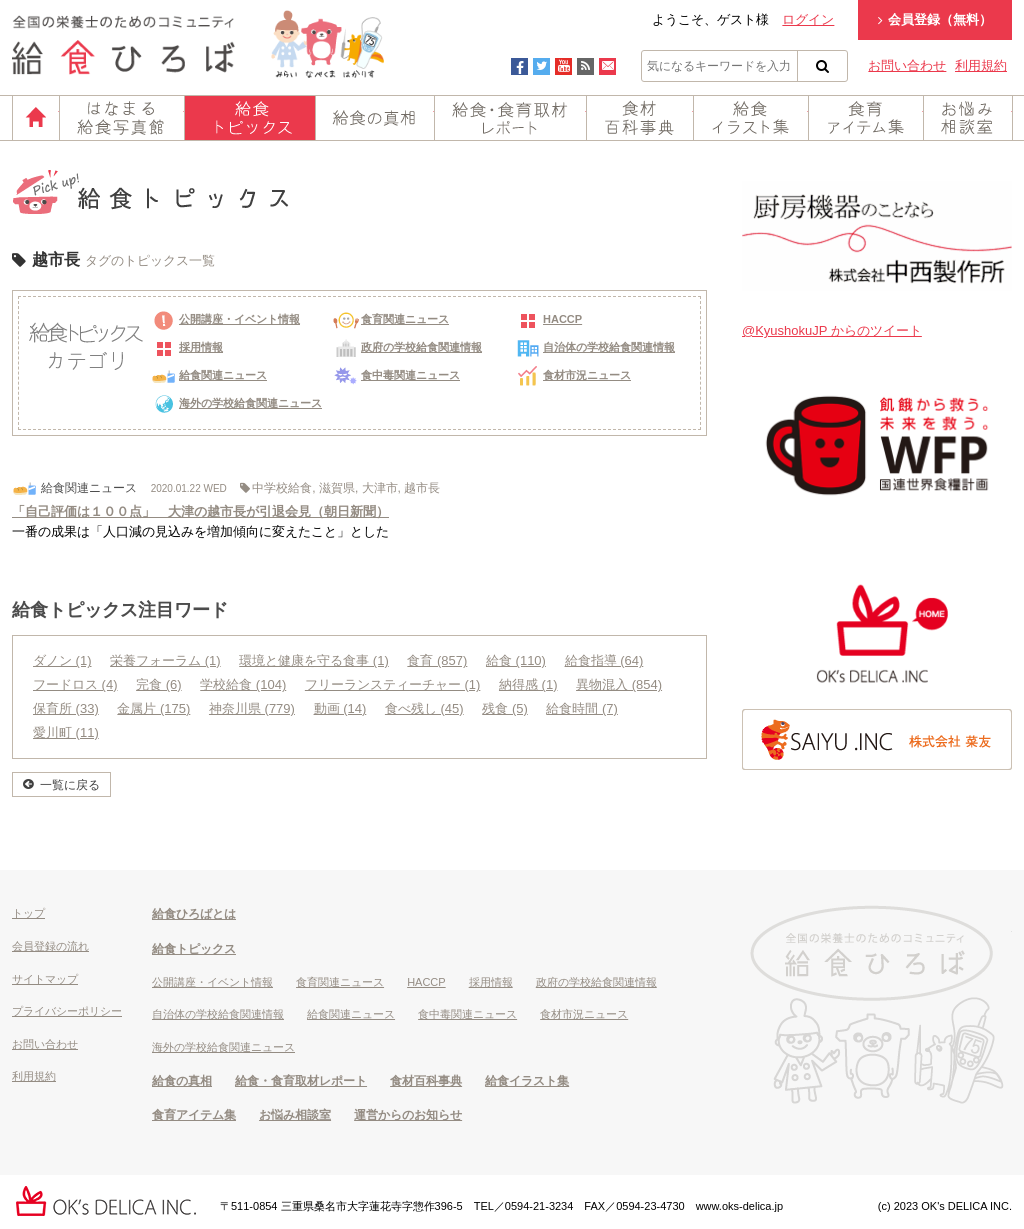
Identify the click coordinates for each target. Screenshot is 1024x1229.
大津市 (380, 488)
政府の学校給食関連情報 (407, 347)
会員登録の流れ (50, 946)
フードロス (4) (75, 684)
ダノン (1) (62, 660)
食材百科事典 (640, 118)
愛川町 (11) (66, 732)
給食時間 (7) (582, 708)
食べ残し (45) (424, 708)
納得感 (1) (528, 684)
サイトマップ (45, 979)
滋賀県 (337, 488)
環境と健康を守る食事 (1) (314, 660)
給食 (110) (516, 660)
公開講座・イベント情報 (225, 319)
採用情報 (187, 347)
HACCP (548, 319)
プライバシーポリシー (67, 1011)
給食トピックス (250, 118)
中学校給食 (282, 488)
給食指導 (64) (604, 660)
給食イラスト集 (751, 118)
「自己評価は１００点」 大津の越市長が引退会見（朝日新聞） (200, 511)
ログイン (808, 19)
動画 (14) (340, 708)
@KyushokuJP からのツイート (832, 330)
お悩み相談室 (968, 118)
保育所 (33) (66, 708)
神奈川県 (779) (252, 708)
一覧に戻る (70, 785)
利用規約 (981, 65)
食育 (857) (437, 660)
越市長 (422, 488)
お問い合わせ (907, 65)
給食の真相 (375, 118)
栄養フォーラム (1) (165, 660)
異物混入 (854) (619, 684)
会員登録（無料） (935, 19)
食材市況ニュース (573, 375)
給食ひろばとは (194, 914)
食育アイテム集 (866, 118)
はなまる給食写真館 (122, 118)
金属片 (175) (153, 708)
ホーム (36, 118)
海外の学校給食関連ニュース (236, 403)
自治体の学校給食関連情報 (595, 347)
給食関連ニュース (209, 375)
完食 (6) (159, 684)
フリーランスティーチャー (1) (393, 684)
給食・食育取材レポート (510, 118)
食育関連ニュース (391, 319)
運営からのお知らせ (408, 1115)
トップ (28, 913)
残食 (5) (505, 708)
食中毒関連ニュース (396, 375)
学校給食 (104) (243, 684)
